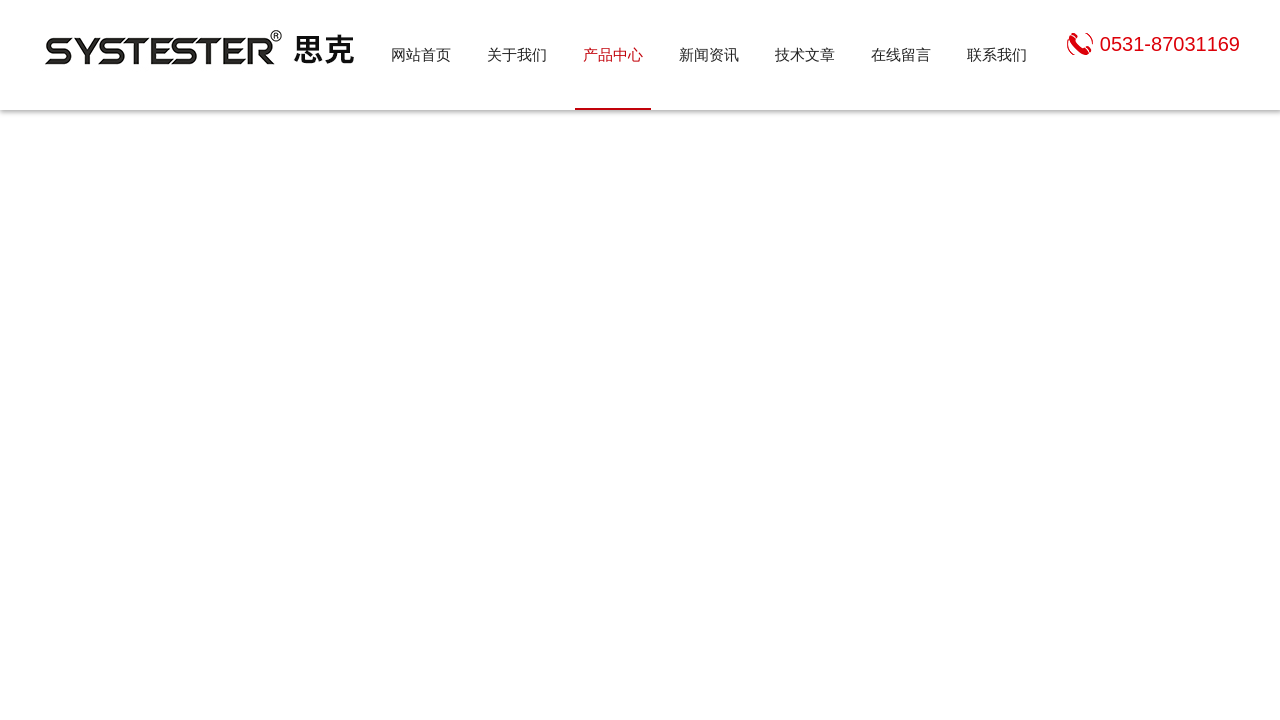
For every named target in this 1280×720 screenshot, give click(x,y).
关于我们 (517, 54)
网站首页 (421, 54)
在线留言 (901, 54)
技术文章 (805, 54)
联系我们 (997, 54)
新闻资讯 (709, 54)
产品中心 (613, 54)
